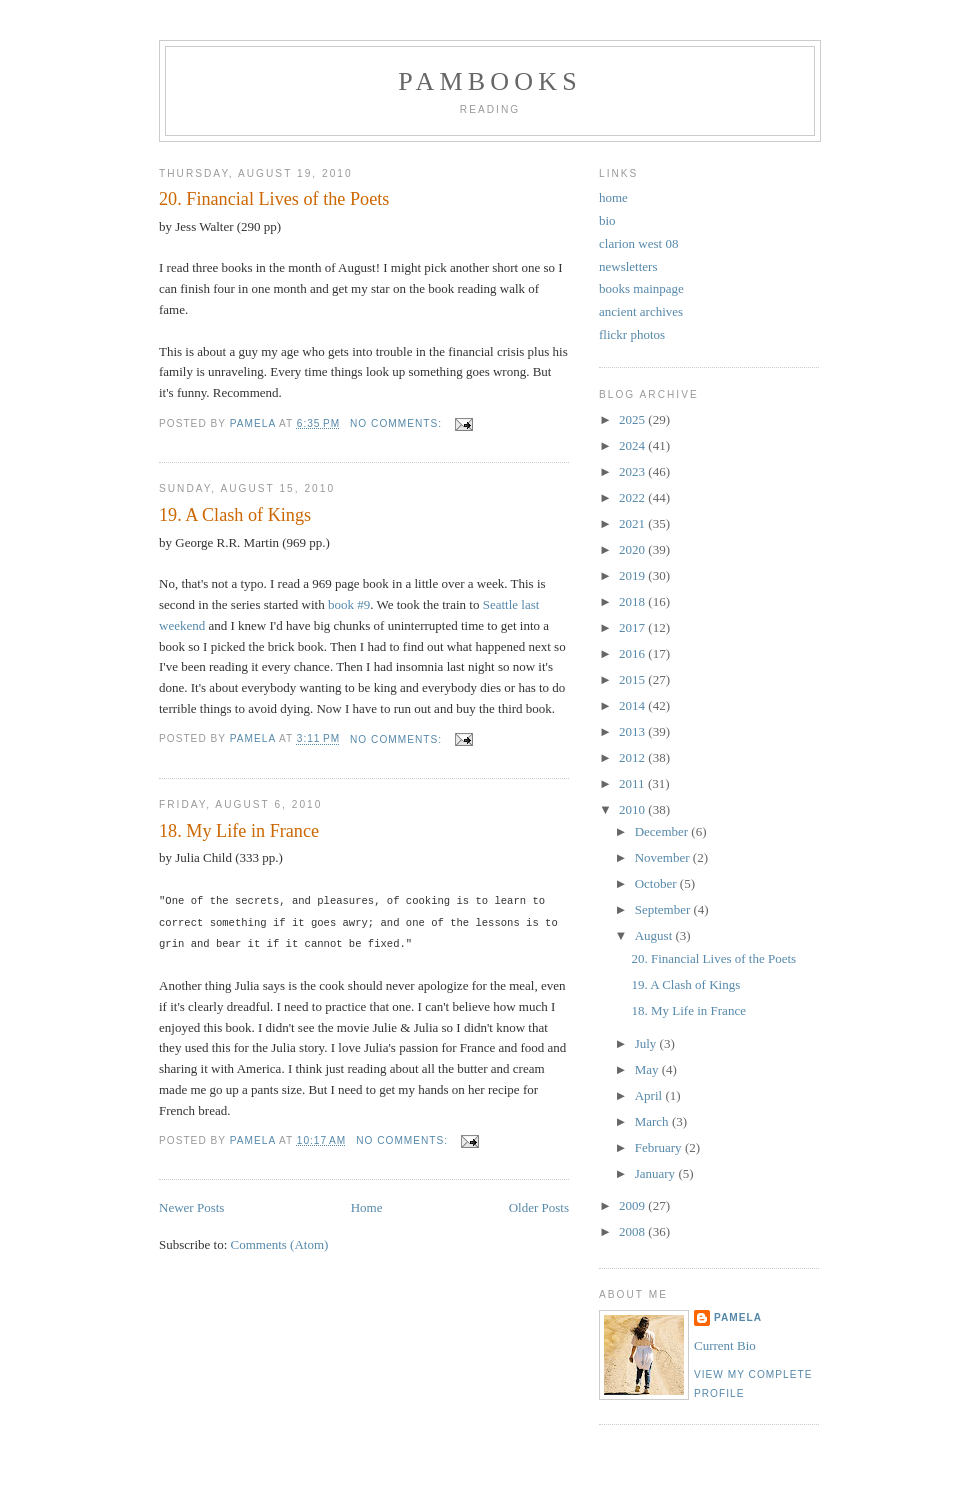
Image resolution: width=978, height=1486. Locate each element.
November (664, 857)
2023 (633, 471)
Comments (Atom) (280, 1241)
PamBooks (490, 81)
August (655, 935)
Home (367, 1204)
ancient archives (641, 311)
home (613, 197)
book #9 (349, 604)
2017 (633, 627)
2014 (633, 705)
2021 (633, 523)
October (657, 883)
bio (607, 220)
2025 (633, 419)
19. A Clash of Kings (235, 515)
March (653, 1121)
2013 (633, 731)
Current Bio (725, 1345)
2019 (633, 575)
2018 (633, 601)
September (664, 909)
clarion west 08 (638, 243)
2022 (633, 497)
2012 (633, 757)
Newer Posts (191, 1204)
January (657, 1173)
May (648, 1069)
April (650, 1095)
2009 (633, 1205)
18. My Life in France (239, 831)
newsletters (628, 266)
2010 (633, 809)
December (663, 831)
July (647, 1043)
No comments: (398, 423)
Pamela (738, 1317)
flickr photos (632, 334)
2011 (633, 783)
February (660, 1147)
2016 (633, 653)
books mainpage (641, 288)
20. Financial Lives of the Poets (274, 199)
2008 (633, 1231)
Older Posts (539, 1204)
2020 (633, 549)
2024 (633, 445)
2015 (633, 679)
